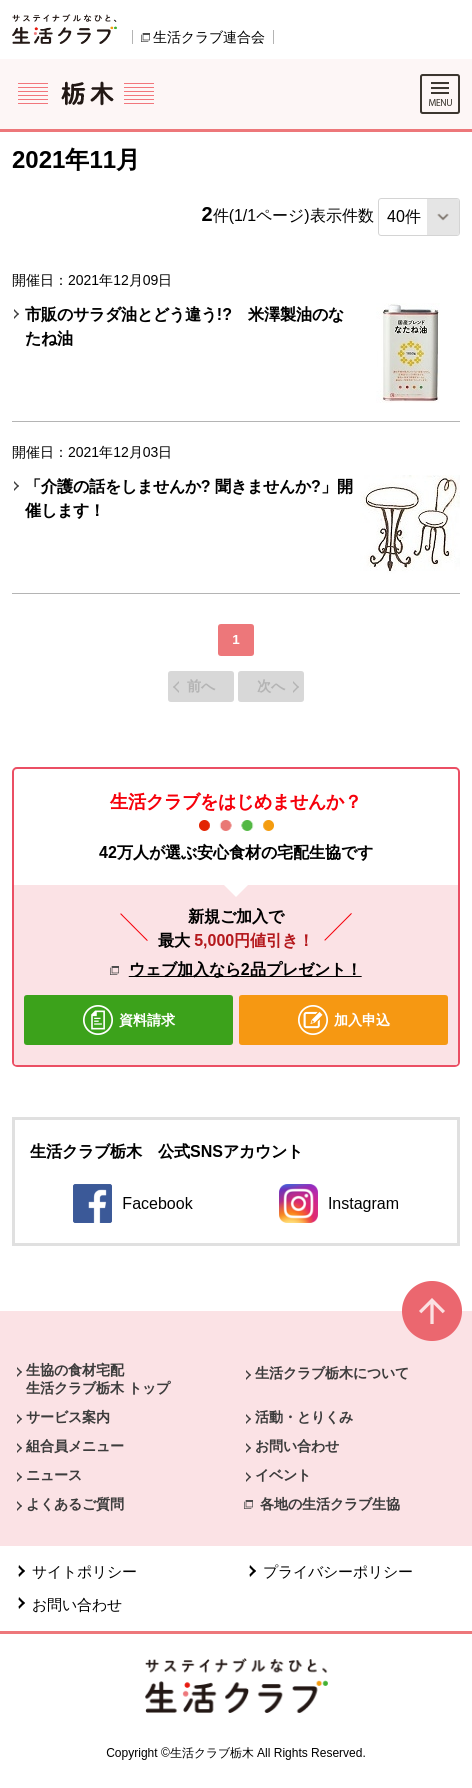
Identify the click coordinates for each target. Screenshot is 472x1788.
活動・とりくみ (304, 1417)
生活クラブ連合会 (209, 37)
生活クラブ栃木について (332, 1373)
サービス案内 (68, 1417)
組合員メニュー (75, 1446)
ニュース (54, 1475)
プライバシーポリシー (338, 1571)
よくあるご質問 (75, 1504)
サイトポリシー (84, 1571)
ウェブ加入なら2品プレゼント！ (245, 969)
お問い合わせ (297, 1446)
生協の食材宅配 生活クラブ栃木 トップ (98, 1379)
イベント (283, 1475)
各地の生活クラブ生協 (330, 1504)
